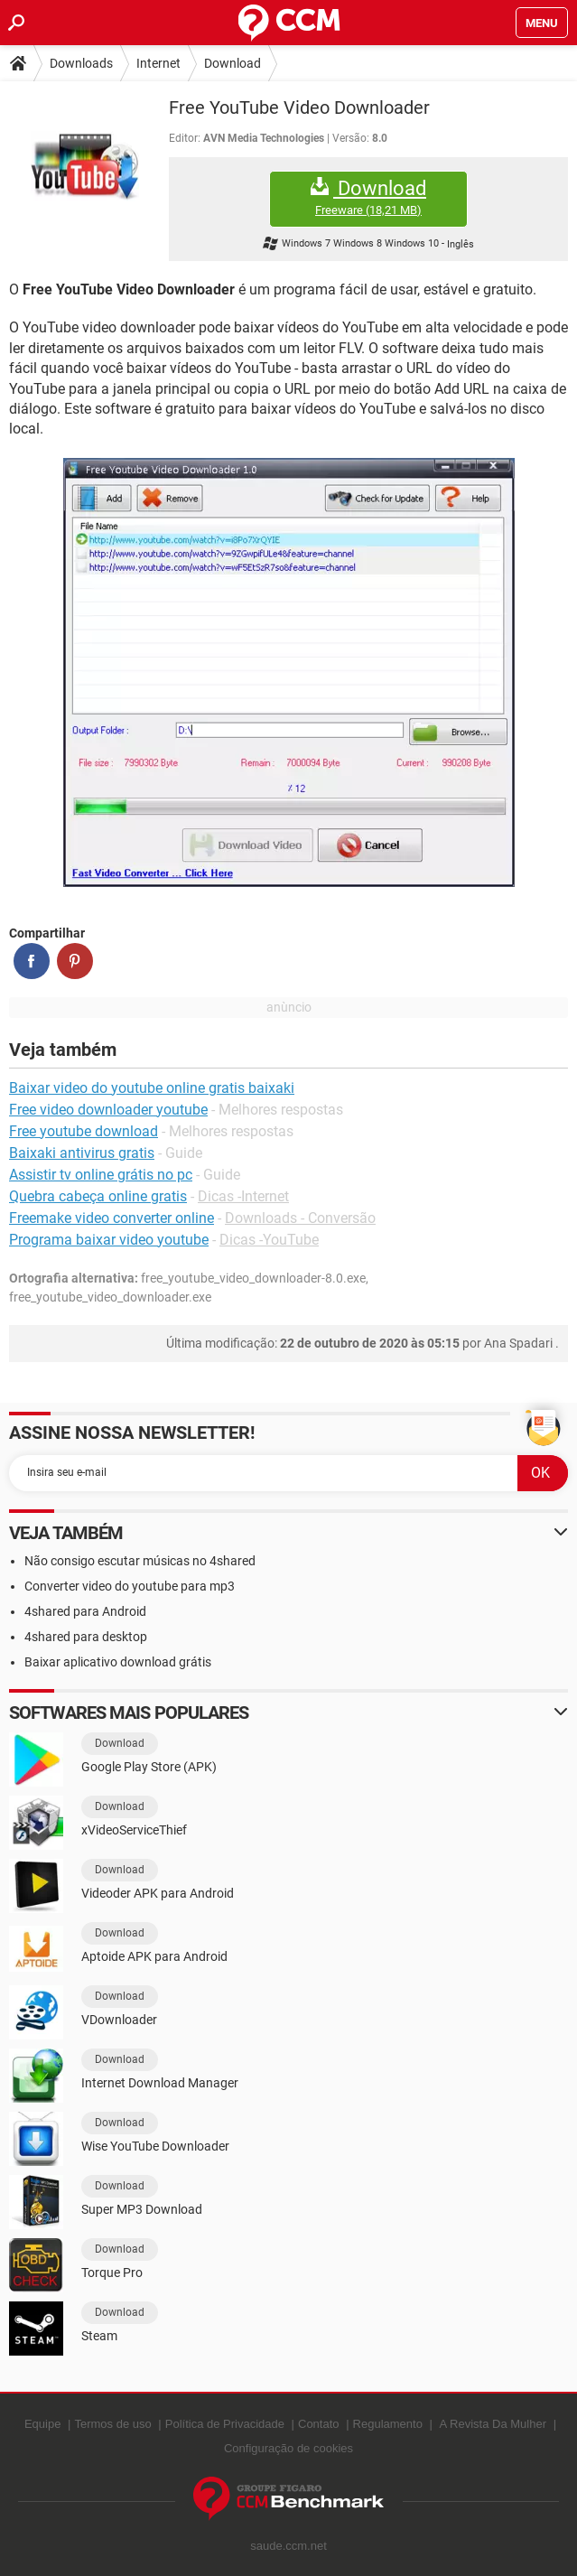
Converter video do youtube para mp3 (129, 1586)
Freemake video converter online (111, 1218)
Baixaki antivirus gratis (81, 1153)
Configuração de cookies (288, 2448)
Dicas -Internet (243, 1196)
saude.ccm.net (288, 2546)
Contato (319, 2424)
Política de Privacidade (224, 2424)
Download (232, 63)
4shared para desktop (85, 1636)
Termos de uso (112, 2424)
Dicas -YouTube (269, 1239)
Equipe (42, 2424)
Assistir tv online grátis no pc (100, 1174)
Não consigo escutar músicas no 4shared (140, 1561)
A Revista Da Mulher (493, 2424)
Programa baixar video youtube (109, 1239)
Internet (158, 63)
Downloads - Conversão (300, 1218)
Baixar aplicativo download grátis (117, 1662)
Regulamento (388, 2424)
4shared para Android (85, 1611)
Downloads (81, 63)
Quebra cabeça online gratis (98, 1196)
